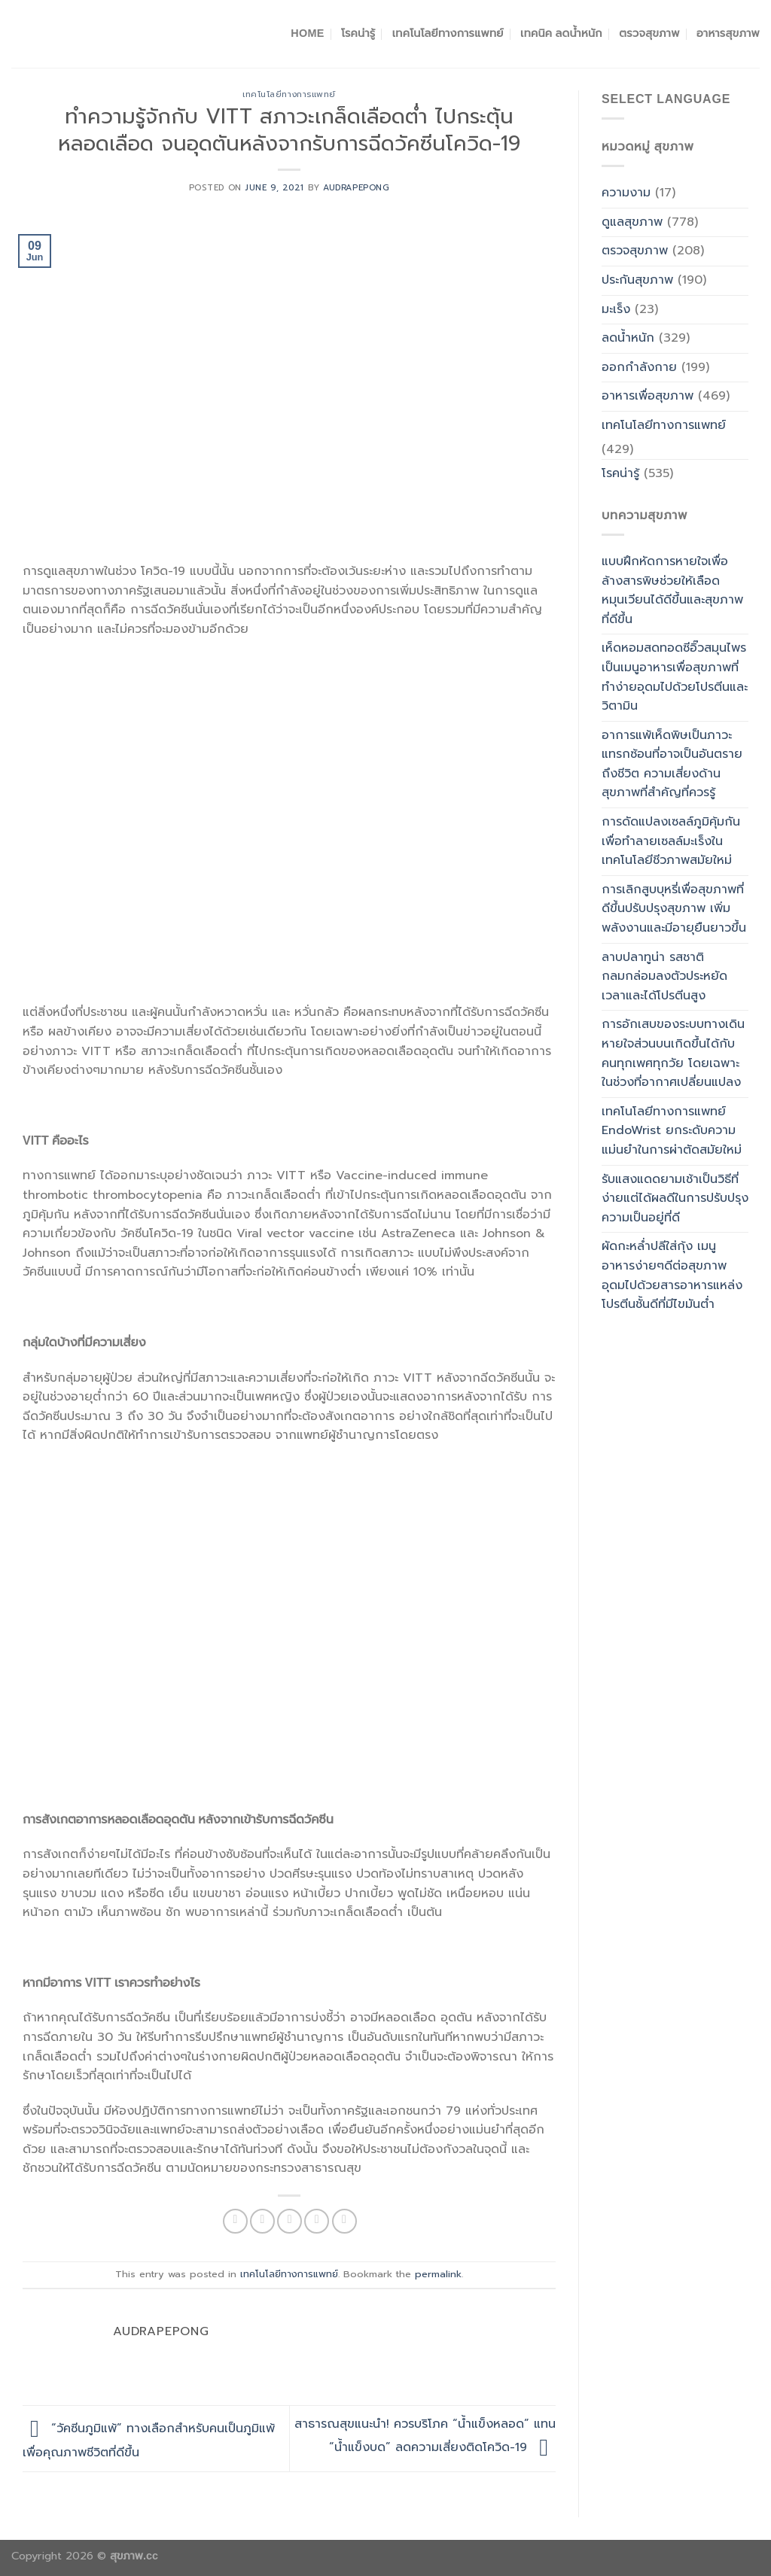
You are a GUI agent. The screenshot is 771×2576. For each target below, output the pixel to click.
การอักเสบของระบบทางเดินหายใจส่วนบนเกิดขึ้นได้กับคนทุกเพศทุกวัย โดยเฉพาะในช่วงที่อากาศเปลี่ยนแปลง (673, 1053)
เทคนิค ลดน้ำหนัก (561, 33)
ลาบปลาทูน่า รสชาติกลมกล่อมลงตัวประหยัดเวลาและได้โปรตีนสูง (664, 976)
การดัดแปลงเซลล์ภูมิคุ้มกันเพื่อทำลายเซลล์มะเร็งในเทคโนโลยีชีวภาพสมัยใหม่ (671, 841)
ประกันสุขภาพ (637, 280)
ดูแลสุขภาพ (632, 222)
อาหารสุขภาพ (728, 33)
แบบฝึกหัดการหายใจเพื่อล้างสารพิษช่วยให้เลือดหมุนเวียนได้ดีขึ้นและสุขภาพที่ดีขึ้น (672, 590)
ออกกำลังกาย (639, 367)
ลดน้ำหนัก (628, 338)
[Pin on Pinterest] (316, 2221)
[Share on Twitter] (262, 2221)
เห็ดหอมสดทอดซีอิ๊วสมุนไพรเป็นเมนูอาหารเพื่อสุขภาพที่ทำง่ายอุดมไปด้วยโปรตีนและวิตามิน (675, 677)
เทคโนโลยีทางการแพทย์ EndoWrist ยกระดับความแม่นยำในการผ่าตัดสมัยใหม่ (672, 1130)
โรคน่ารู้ (358, 33)
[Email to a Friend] (289, 2221)
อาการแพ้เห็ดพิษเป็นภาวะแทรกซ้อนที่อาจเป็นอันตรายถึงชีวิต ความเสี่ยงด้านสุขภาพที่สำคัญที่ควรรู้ (672, 764)
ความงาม (626, 193)
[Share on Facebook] (235, 2221)
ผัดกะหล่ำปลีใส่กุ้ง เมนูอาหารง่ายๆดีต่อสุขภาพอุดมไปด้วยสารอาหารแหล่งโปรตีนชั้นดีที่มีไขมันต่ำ (672, 1275)
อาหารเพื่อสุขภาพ (647, 396)
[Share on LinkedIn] (344, 2221)
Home (307, 33)
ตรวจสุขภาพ (649, 33)
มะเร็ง (616, 309)
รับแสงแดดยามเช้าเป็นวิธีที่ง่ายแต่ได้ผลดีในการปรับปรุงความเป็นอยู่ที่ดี (675, 1198)
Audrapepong (356, 187)
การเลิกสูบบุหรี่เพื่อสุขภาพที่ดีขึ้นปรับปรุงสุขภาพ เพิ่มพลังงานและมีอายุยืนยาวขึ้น (674, 908)
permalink (438, 2274)
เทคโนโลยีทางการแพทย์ (448, 33)
